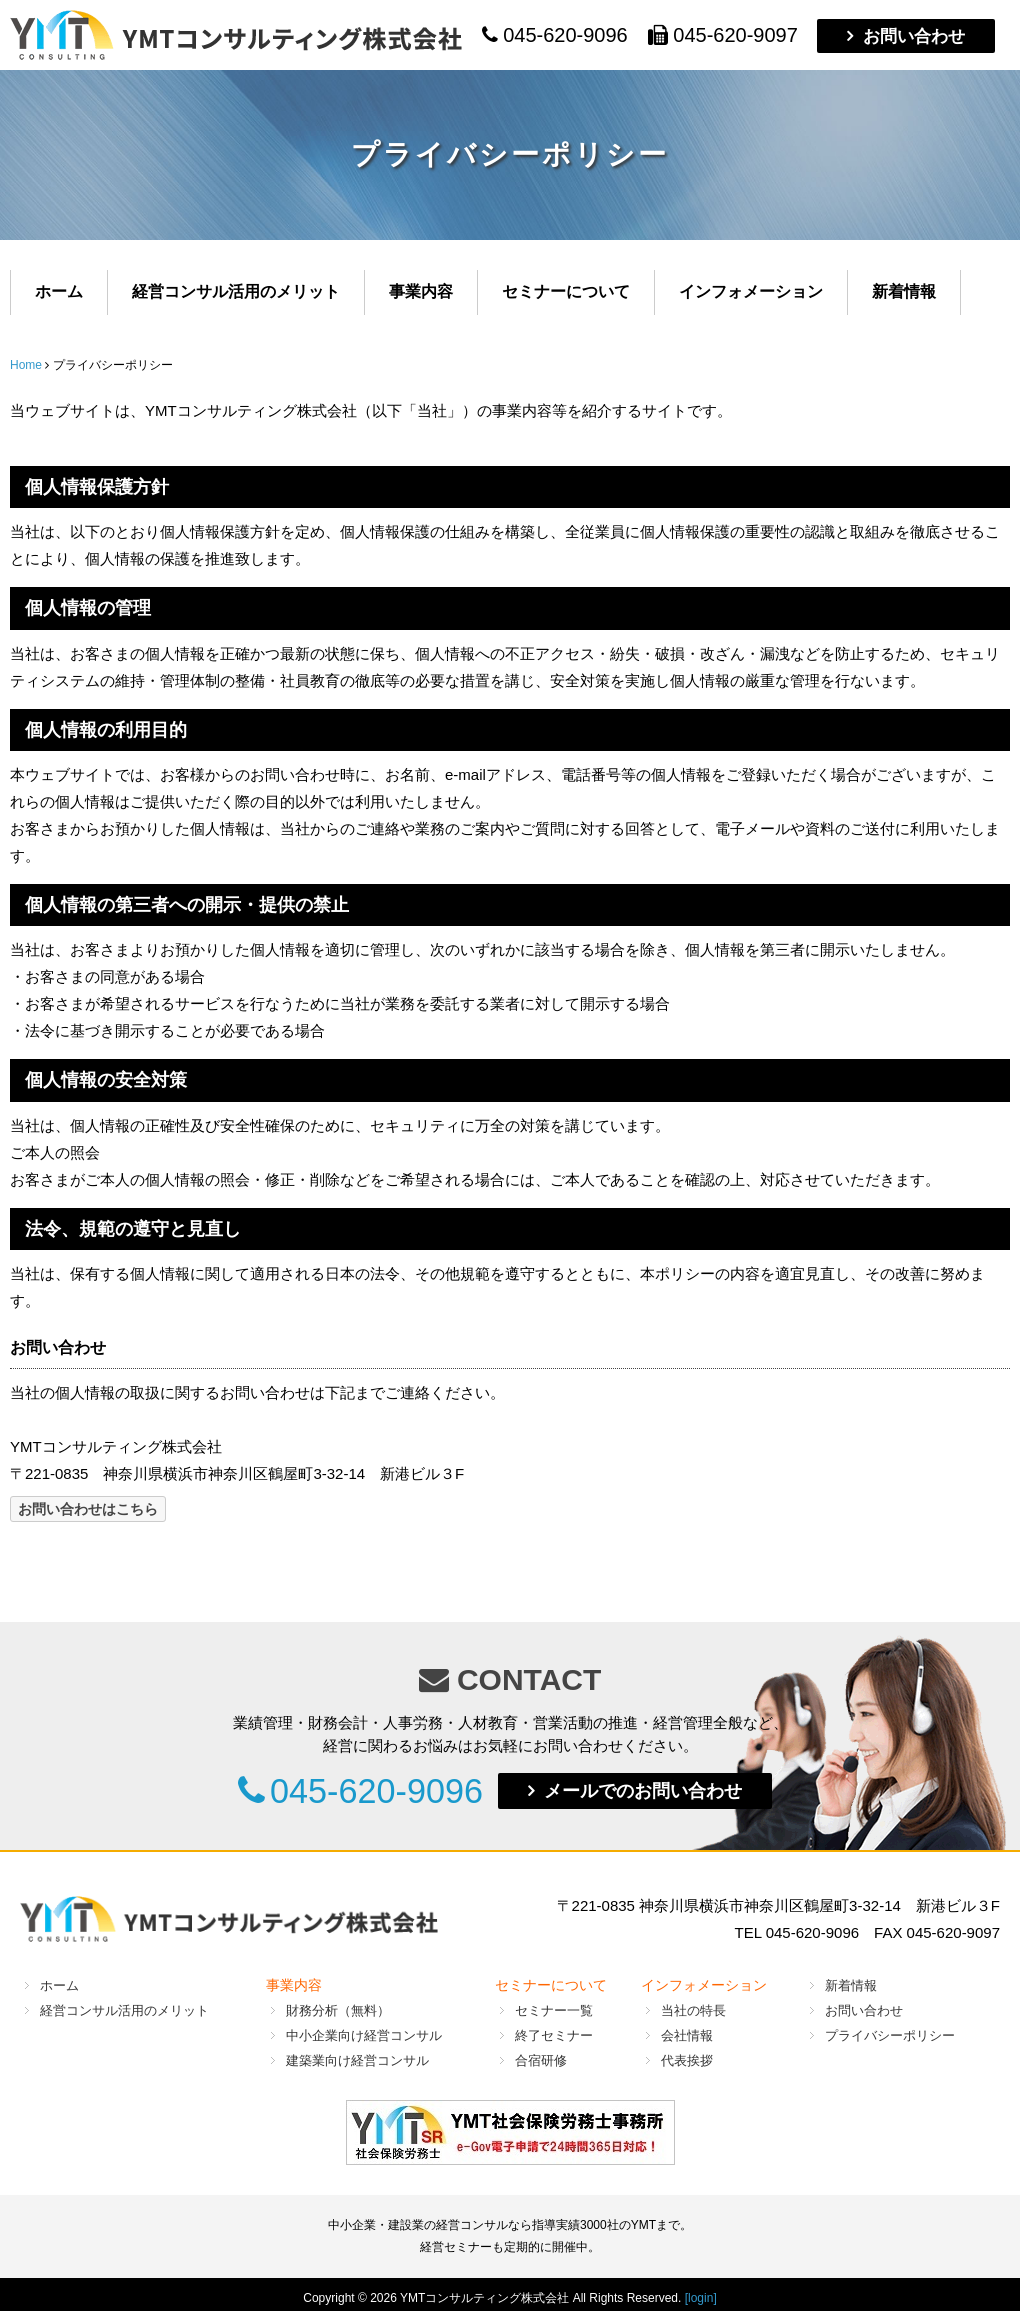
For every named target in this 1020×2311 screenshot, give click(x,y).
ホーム (59, 291)
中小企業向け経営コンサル (364, 2035)
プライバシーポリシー (890, 2035)
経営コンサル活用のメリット (236, 291)
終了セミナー (554, 2035)
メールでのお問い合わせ (664, 1790)
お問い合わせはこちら (88, 1509)
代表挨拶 (687, 2060)
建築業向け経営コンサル (357, 2060)
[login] (701, 2298)
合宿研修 (541, 2060)
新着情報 (904, 291)
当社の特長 (693, 2010)
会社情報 (687, 2035)
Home (26, 365)
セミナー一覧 (554, 2010)
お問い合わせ (914, 36)
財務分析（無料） (338, 2010)
